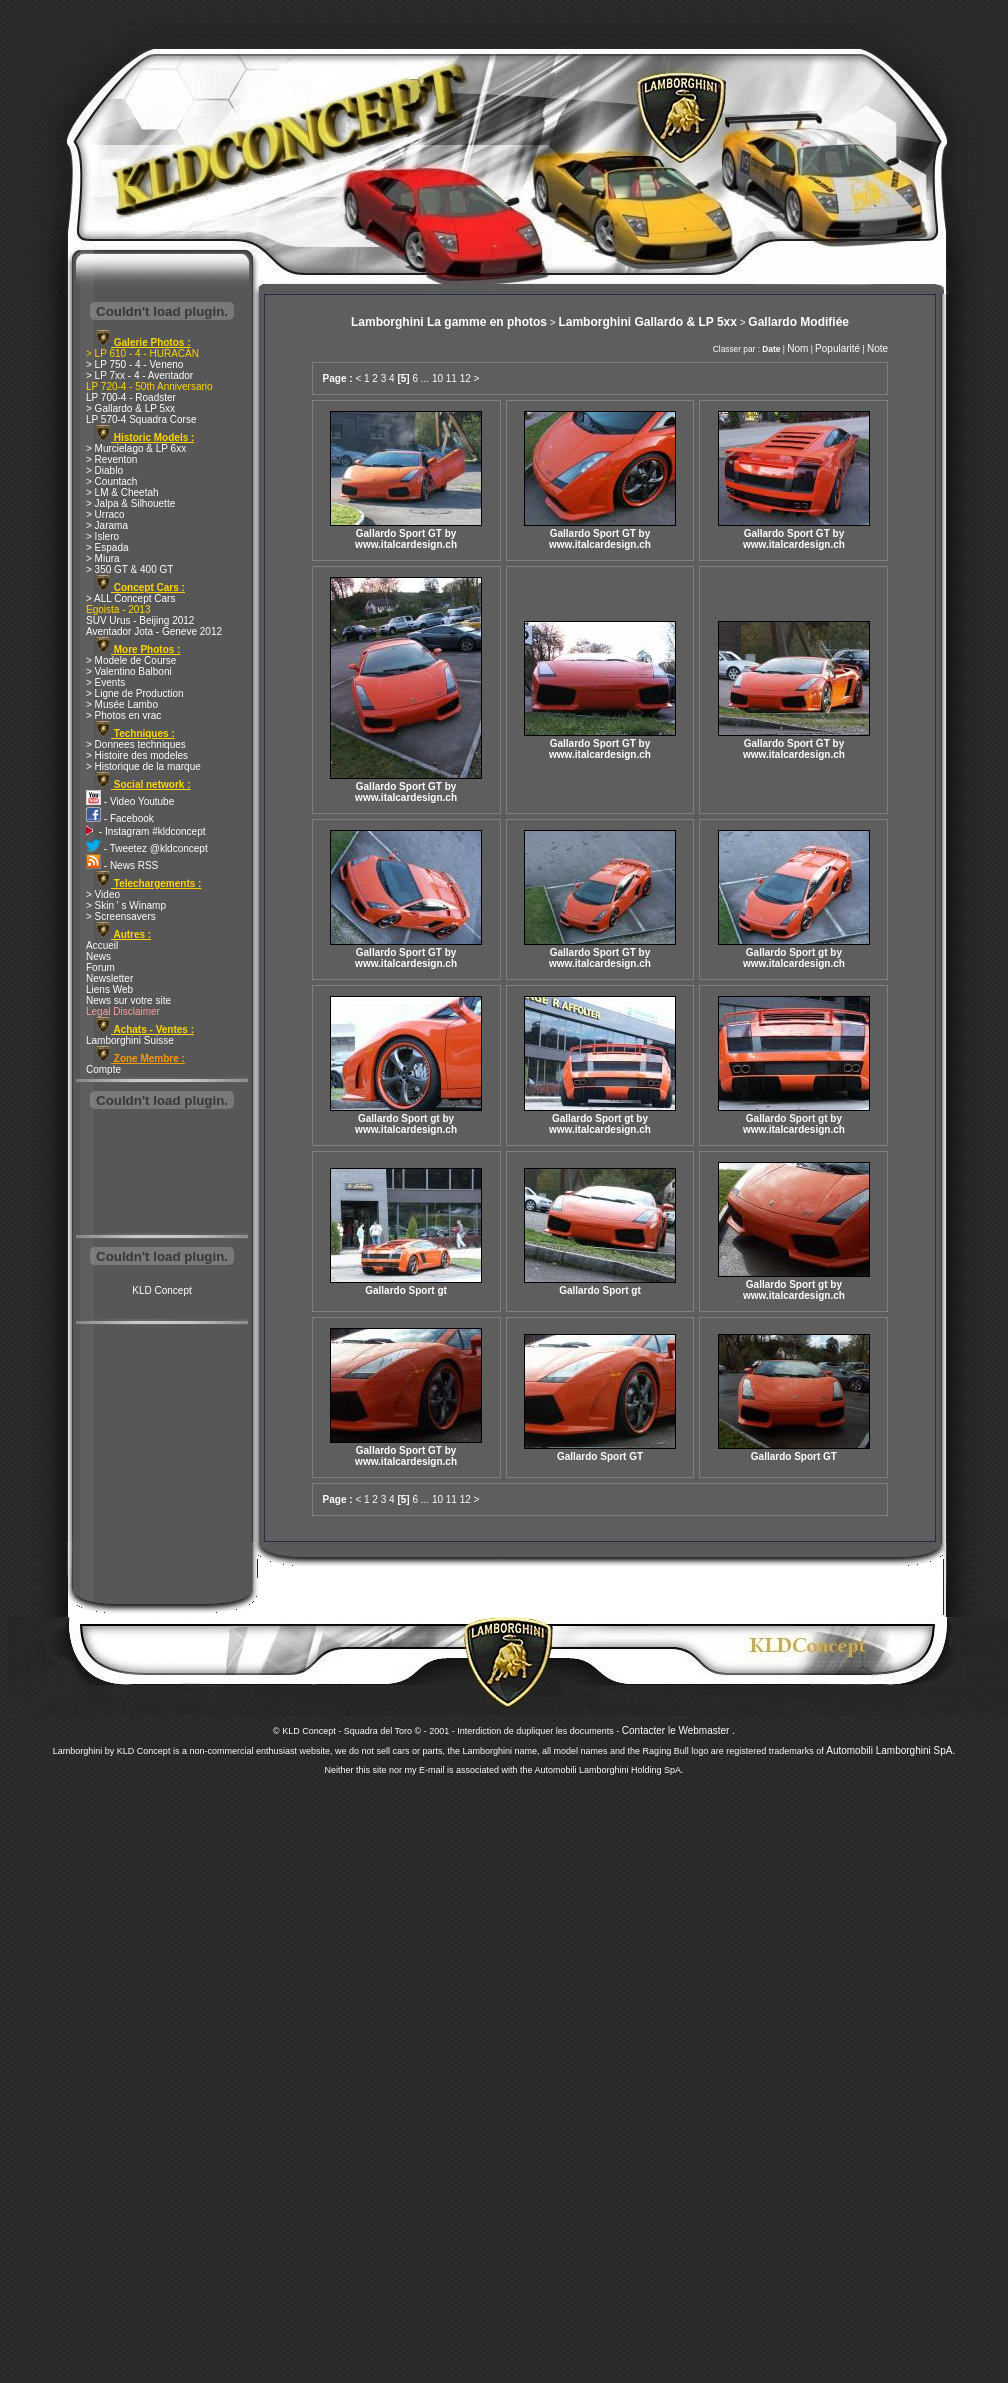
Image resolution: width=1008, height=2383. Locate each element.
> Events (105, 682)
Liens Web (109, 989)
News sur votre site (128, 1000)
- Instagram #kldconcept (146, 831)
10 (437, 378)
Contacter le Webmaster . (678, 1730)
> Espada (107, 547)
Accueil (102, 945)
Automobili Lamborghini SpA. (890, 1750)
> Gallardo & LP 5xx (130, 408)
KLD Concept (161, 1290)
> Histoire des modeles (137, 755)
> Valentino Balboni (129, 671)
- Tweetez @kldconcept (147, 848)
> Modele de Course (131, 660)
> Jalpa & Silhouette (130, 503)
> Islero (102, 536)
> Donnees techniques (136, 744)
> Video (103, 894)
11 (451, 378)
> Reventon (111, 459)
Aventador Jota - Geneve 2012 (154, 631)
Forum (100, 967)
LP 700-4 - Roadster (131, 397)
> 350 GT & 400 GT (129, 569)
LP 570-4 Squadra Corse (141, 419)
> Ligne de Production (135, 693)
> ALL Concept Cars (130, 598)
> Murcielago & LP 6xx (136, 448)
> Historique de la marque (143, 766)
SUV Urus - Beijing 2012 (140, 620)
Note (877, 348)
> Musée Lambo (122, 704)
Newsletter (109, 978)
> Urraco (105, 514)
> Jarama (107, 525)
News (98, 956)
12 (465, 378)
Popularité (837, 348)
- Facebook (120, 818)
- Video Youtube (130, 801)
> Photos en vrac (123, 715)
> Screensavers (121, 916)
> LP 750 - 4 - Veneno (134, 364)
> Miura (103, 558)
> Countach (111, 481)
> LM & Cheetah (122, 492)
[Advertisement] (162, 1174)
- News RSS (122, 865)
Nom (797, 348)
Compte (103, 1069)
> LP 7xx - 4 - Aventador (139, 375)
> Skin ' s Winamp (126, 905)
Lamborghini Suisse (130, 1040)
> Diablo (104, 470)
